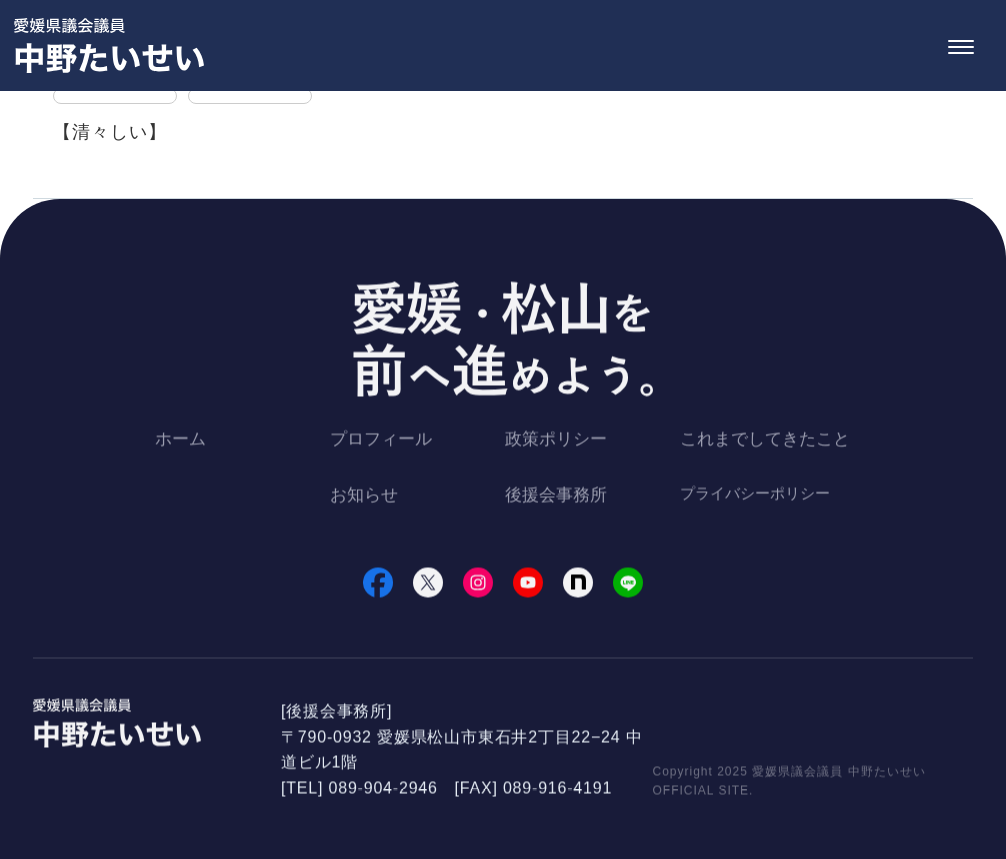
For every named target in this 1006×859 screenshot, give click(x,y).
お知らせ (364, 496)
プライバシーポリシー (755, 494)
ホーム (180, 441)
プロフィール (381, 441)
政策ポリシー (556, 441)
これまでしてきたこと (765, 441)
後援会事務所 (556, 496)
